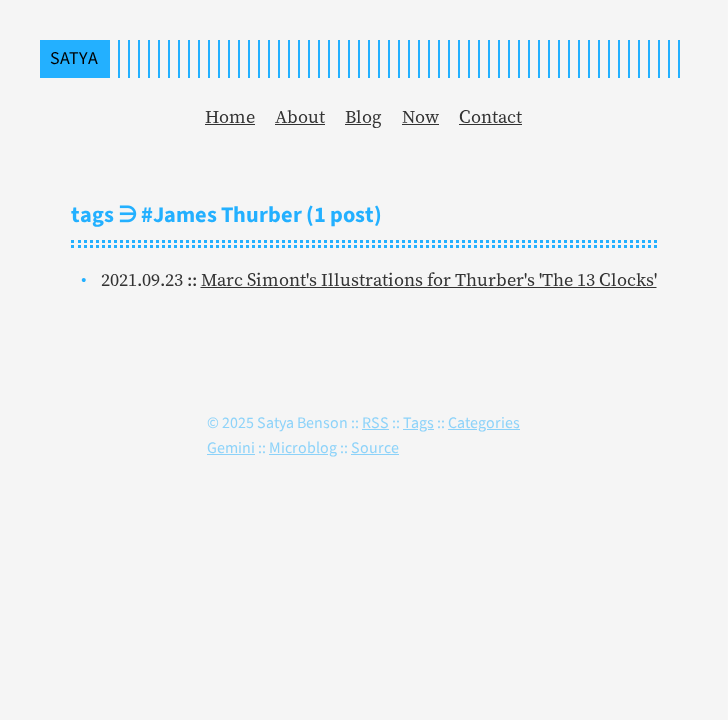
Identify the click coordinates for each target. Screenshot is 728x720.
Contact (490, 116)
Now (420, 116)
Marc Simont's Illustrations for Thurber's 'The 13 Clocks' (429, 279)
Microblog (303, 447)
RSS (375, 422)
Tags (418, 422)
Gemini (231, 447)
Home (230, 116)
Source (375, 447)
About (300, 116)
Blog (363, 116)
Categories (484, 422)
